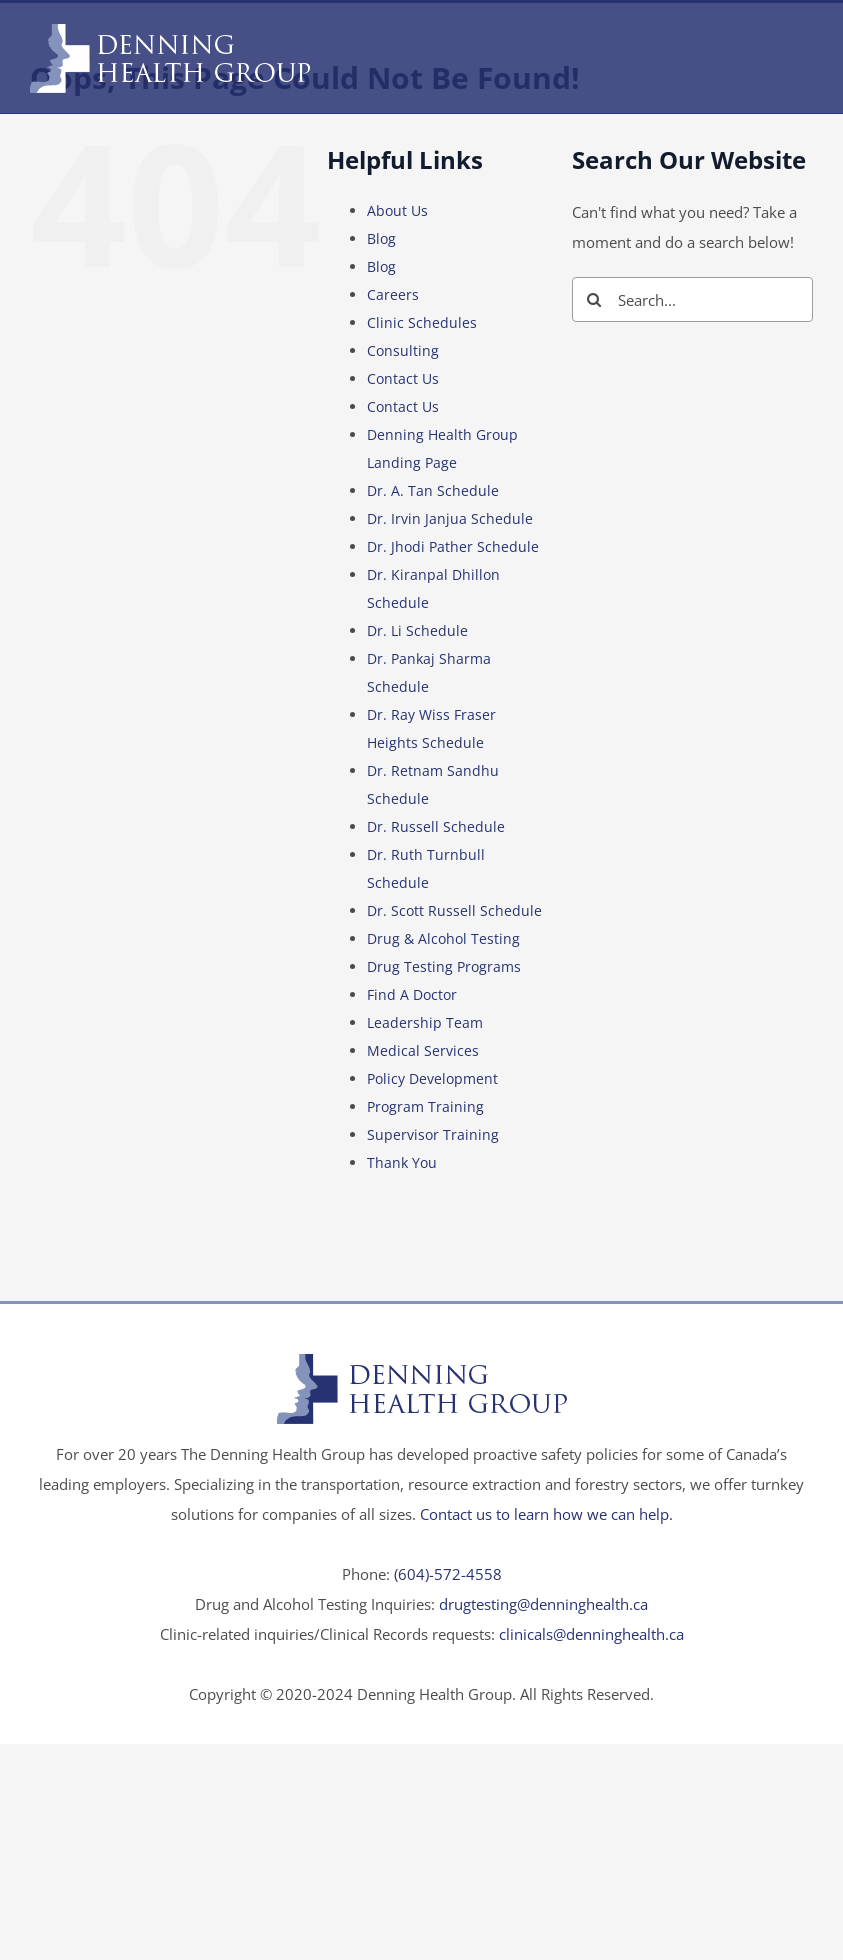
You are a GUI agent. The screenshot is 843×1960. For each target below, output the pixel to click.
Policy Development (432, 1078)
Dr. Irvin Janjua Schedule (450, 518)
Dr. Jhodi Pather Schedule (453, 546)
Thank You (402, 1162)
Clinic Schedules (422, 322)
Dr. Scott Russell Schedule (454, 910)
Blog (381, 238)
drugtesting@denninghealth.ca (543, 1604)
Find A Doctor (412, 994)
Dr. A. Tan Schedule (433, 490)
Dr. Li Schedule (417, 630)
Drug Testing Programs (444, 966)
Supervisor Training (433, 1134)
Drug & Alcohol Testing (443, 938)
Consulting (403, 350)
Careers (393, 294)
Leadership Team (425, 1022)
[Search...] (692, 299)
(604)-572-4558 (448, 1574)
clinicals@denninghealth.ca (591, 1634)
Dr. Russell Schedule (436, 826)
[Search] (594, 299)
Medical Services (423, 1050)
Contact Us (403, 378)
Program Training (425, 1106)
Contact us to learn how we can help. (546, 1514)
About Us (397, 210)
